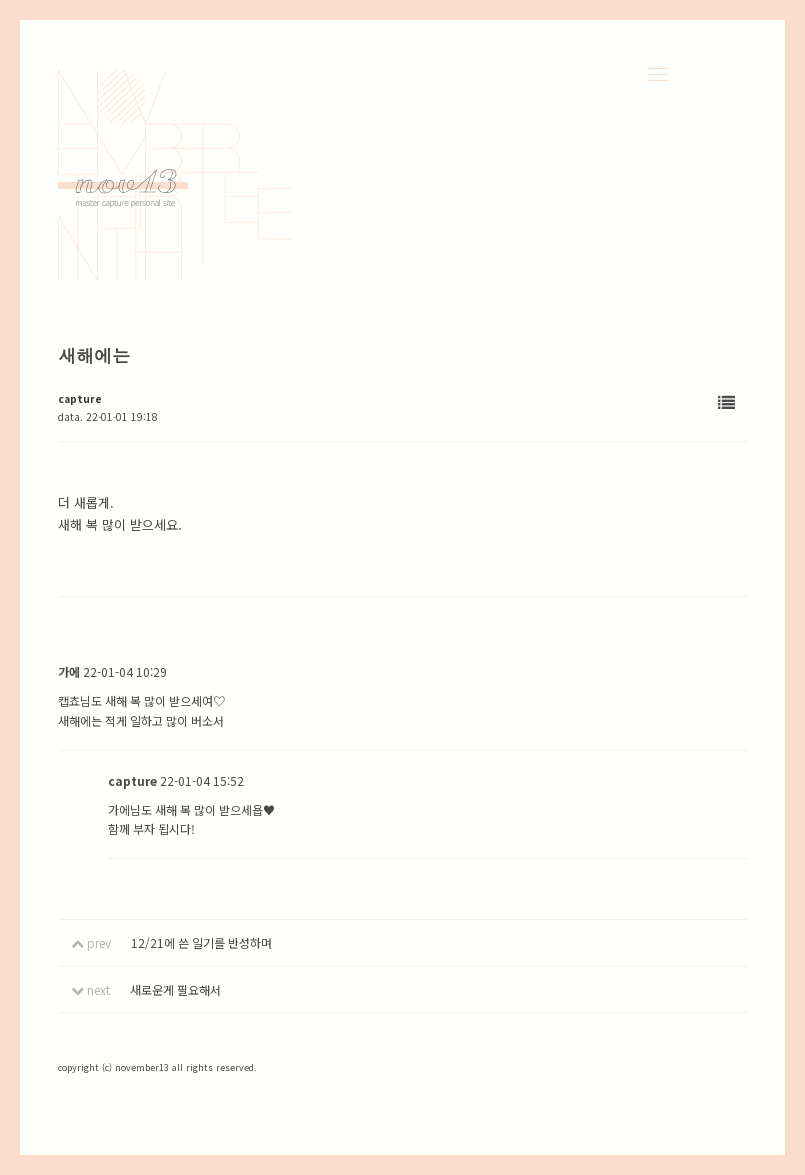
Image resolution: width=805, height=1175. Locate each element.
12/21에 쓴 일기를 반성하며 (201, 942)
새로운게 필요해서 (175, 989)
